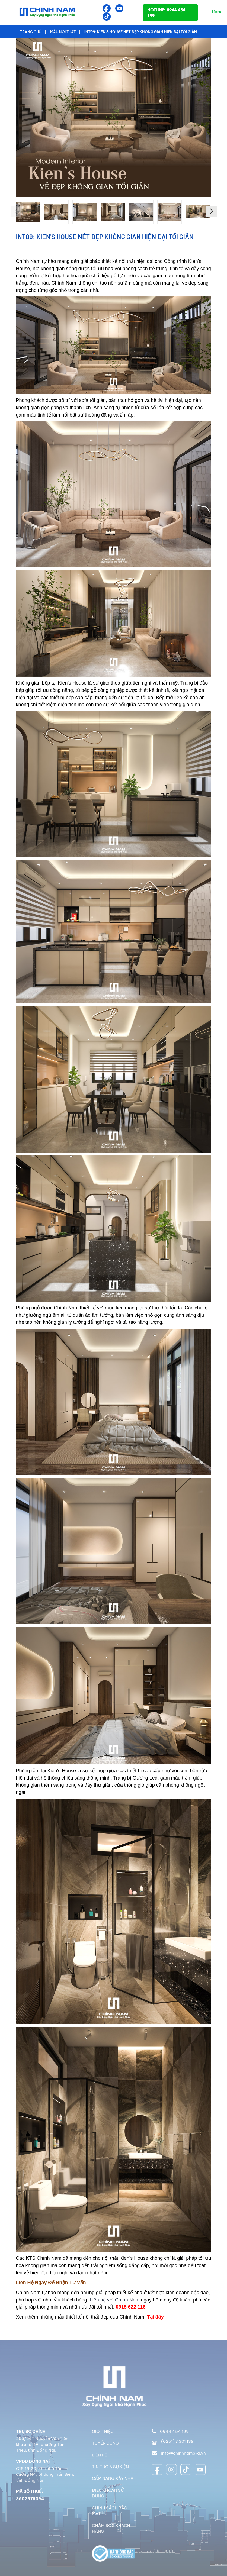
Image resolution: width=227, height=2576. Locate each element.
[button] (211, 211)
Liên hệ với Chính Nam (115, 2300)
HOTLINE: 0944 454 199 (166, 12)
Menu (216, 9)
